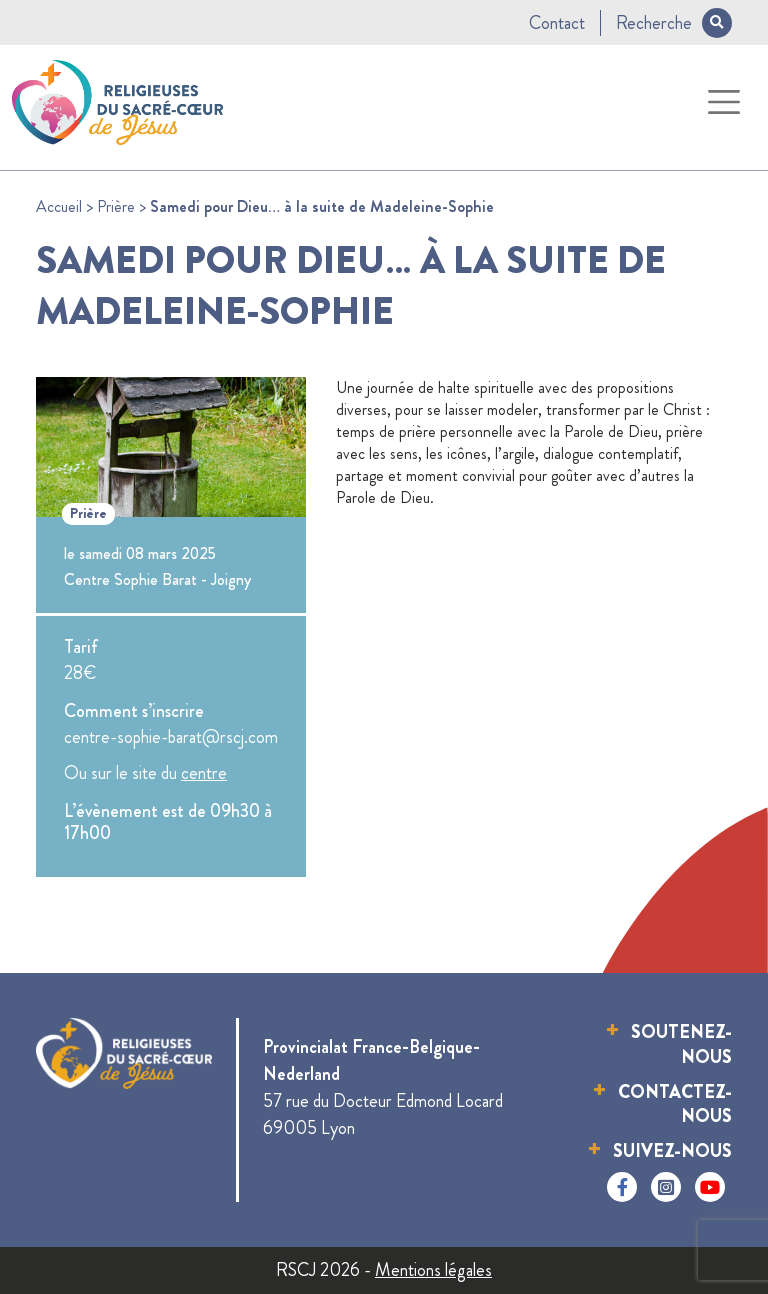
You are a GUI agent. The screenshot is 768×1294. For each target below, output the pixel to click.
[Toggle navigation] (724, 102)
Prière (116, 206)
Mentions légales (433, 1270)
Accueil (59, 206)
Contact (557, 23)
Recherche (674, 23)
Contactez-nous (675, 1104)
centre (204, 773)
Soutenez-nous (681, 1044)
